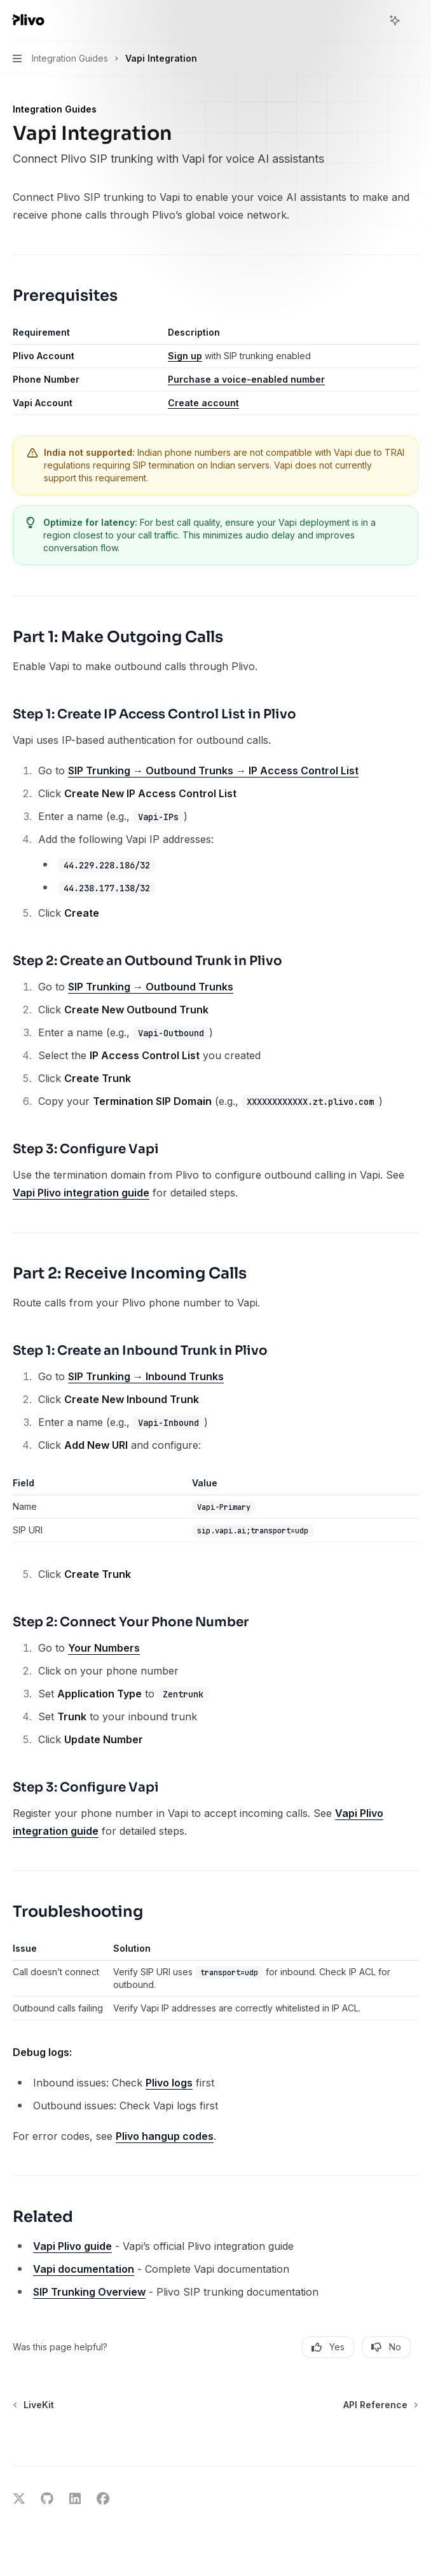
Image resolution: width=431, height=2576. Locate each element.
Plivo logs (169, 2082)
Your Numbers (104, 1647)
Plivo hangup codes (165, 2136)
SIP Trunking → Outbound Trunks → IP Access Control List (213, 770)
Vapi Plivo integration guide (81, 1192)
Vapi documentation (83, 2269)
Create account (203, 402)
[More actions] (414, 20)
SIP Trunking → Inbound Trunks (146, 1376)
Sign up (185, 355)
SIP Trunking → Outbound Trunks (150, 986)
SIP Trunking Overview (89, 2291)
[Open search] (371, 20)
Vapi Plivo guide (72, 2246)
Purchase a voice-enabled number (246, 379)
